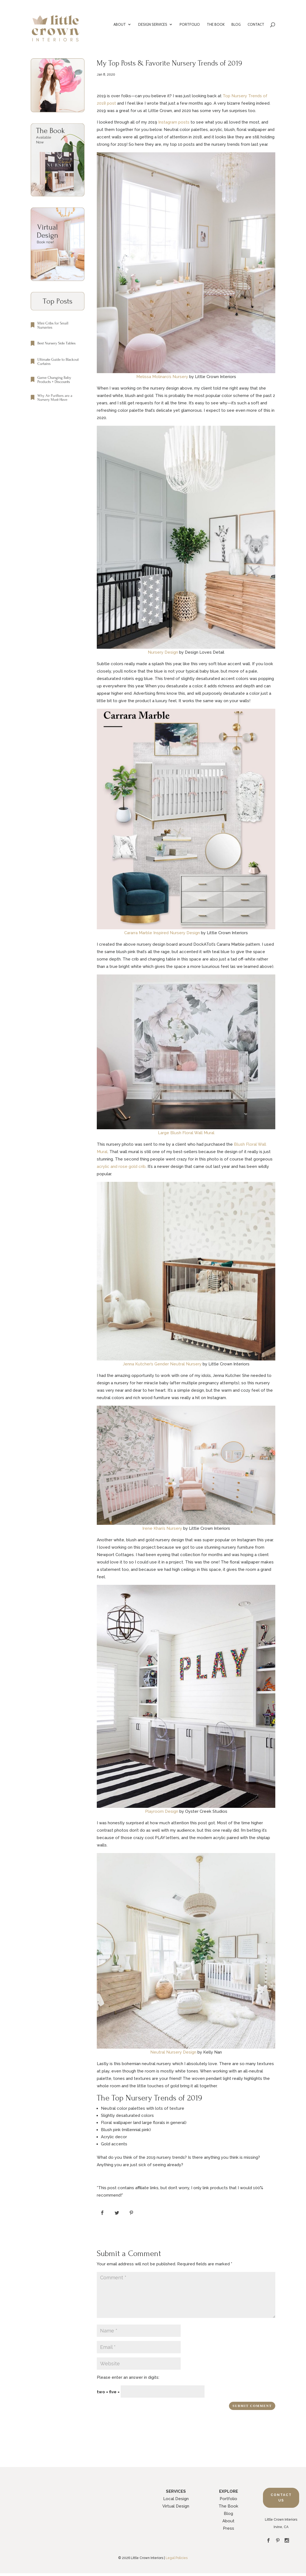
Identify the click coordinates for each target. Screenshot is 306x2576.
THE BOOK (216, 24)
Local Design (176, 2498)
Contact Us (281, 2497)
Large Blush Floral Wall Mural (186, 1132)
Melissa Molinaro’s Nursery (162, 376)
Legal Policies (177, 2558)
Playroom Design (161, 1811)
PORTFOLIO (190, 24)
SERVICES (176, 2491)
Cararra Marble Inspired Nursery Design (162, 932)
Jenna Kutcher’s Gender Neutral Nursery (162, 1364)
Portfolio (228, 2498)
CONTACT (256, 24)
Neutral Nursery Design (173, 2052)
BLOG (236, 24)
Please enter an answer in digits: (128, 2377)
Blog (228, 2513)
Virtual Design (175, 2506)
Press (228, 2528)
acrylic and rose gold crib (121, 1166)
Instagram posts (173, 122)
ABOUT (120, 24)
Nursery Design (163, 652)
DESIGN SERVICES (152, 24)
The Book (228, 2506)
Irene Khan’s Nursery (162, 1528)
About (228, 2520)
